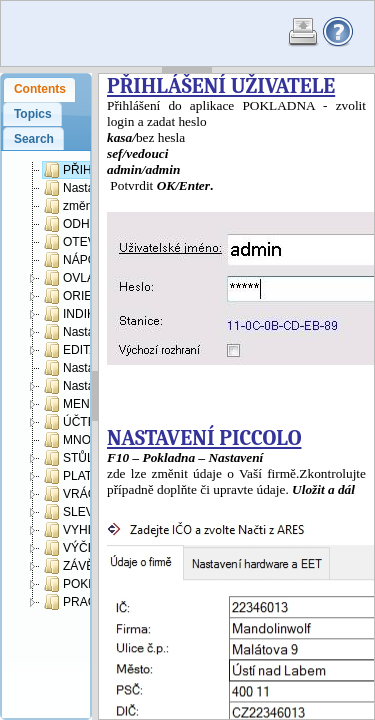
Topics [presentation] (33, 114)
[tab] (39, 89)
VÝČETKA (81, 548)
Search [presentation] (34, 139)
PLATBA (76, 476)
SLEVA (72, 512)
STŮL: (70, 458)
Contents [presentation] (40, 89)
